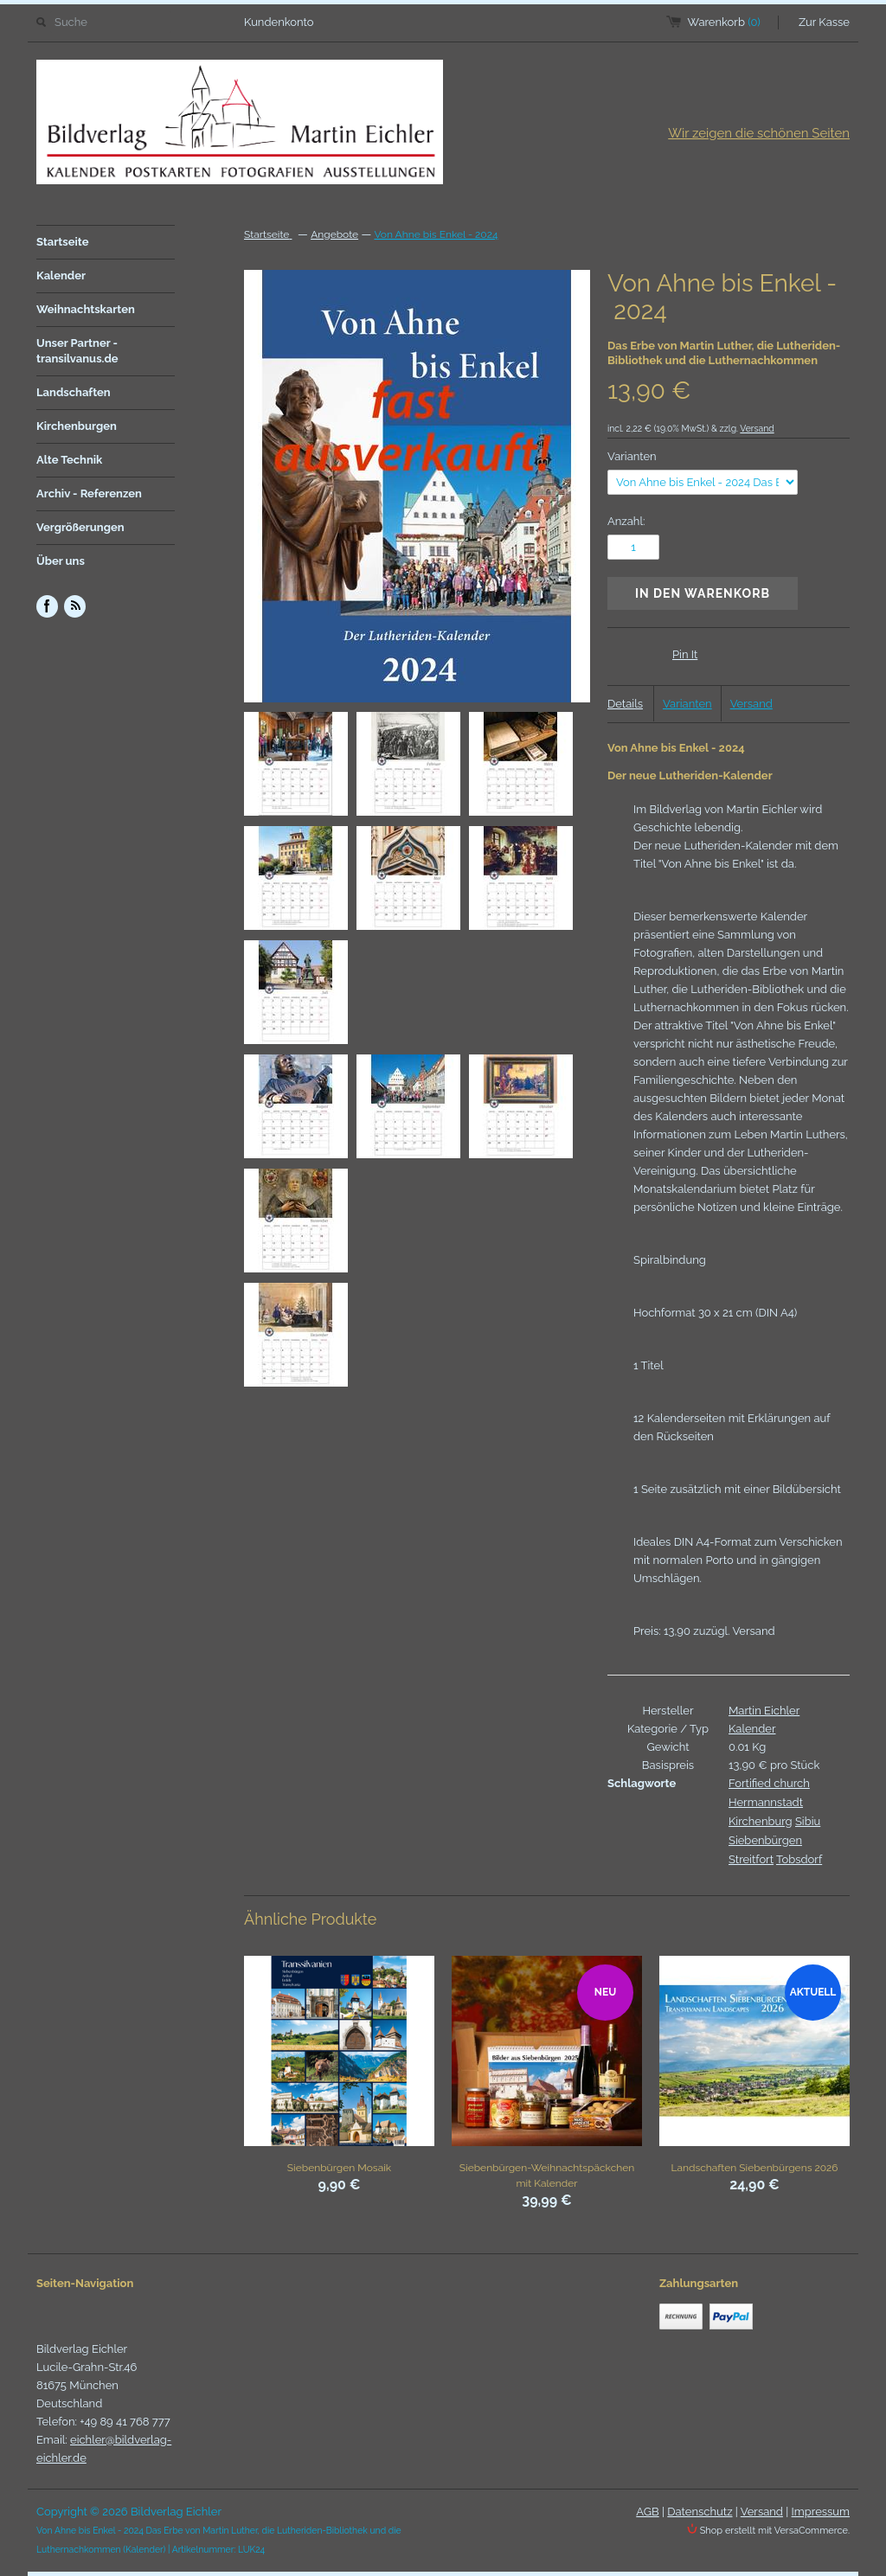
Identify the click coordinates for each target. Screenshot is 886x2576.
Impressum (821, 2511)
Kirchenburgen (76, 426)
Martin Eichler (764, 1710)
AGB (647, 2511)
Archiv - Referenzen (89, 493)
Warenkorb (724, 22)
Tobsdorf (799, 1859)
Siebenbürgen (765, 1840)
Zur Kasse (824, 22)
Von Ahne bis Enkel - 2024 (436, 234)
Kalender (61, 275)
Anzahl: (626, 521)
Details (625, 703)
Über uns (60, 560)
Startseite (62, 241)
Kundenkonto (279, 22)
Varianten (632, 456)
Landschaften (73, 392)
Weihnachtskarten (85, 309)
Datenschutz (699, 2511)
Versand (757, 428)
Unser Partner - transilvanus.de (77, 350)
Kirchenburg (761, 1821)
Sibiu (807, 1821)
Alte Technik (69, 459)
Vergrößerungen (80, 527)
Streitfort (751, 1859)
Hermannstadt (766, 1802)
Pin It (684, 654)
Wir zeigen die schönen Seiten (759, 133)
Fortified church (769, 1783)
